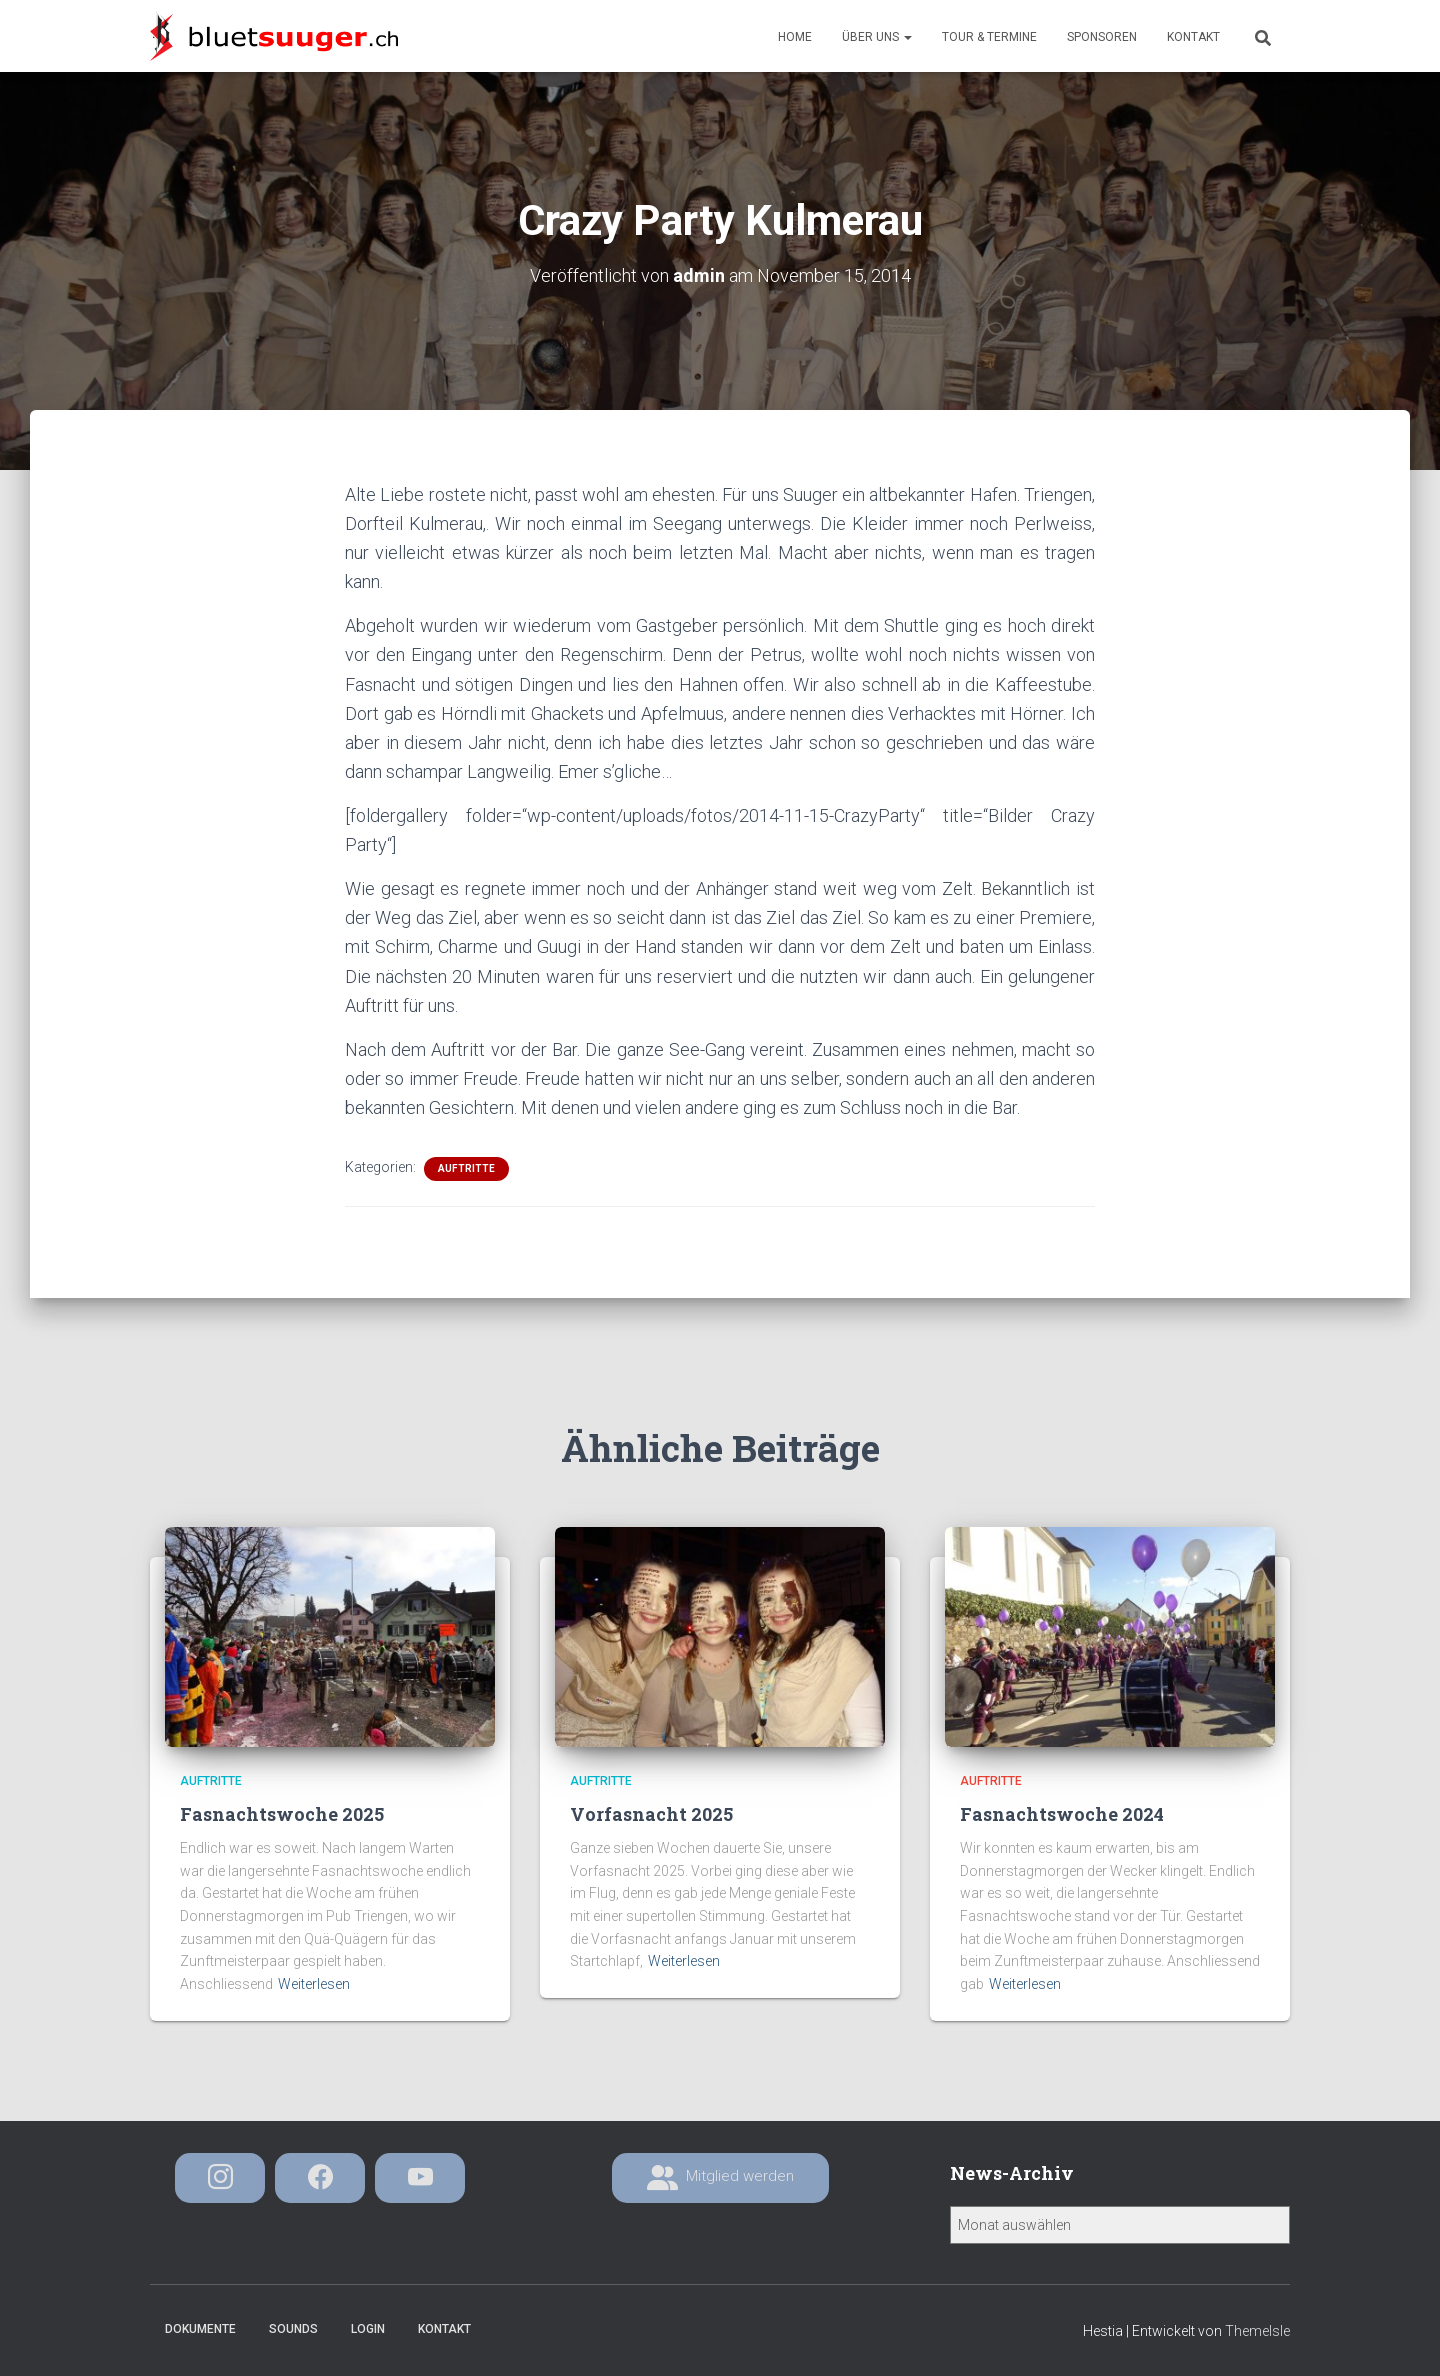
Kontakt (1193, 37)
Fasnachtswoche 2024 (1062, 1814)
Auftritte (466, 1168)
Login (368, 2329)
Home (795, 37)
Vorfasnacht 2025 (651, 1814)
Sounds (293, 2329)
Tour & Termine (989, 37)
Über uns (877, 37)
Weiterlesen (314, 1984)
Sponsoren (1102, 37)
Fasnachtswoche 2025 (282, 1814)
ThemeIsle (1257, 2331)
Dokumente (200, 2329)
